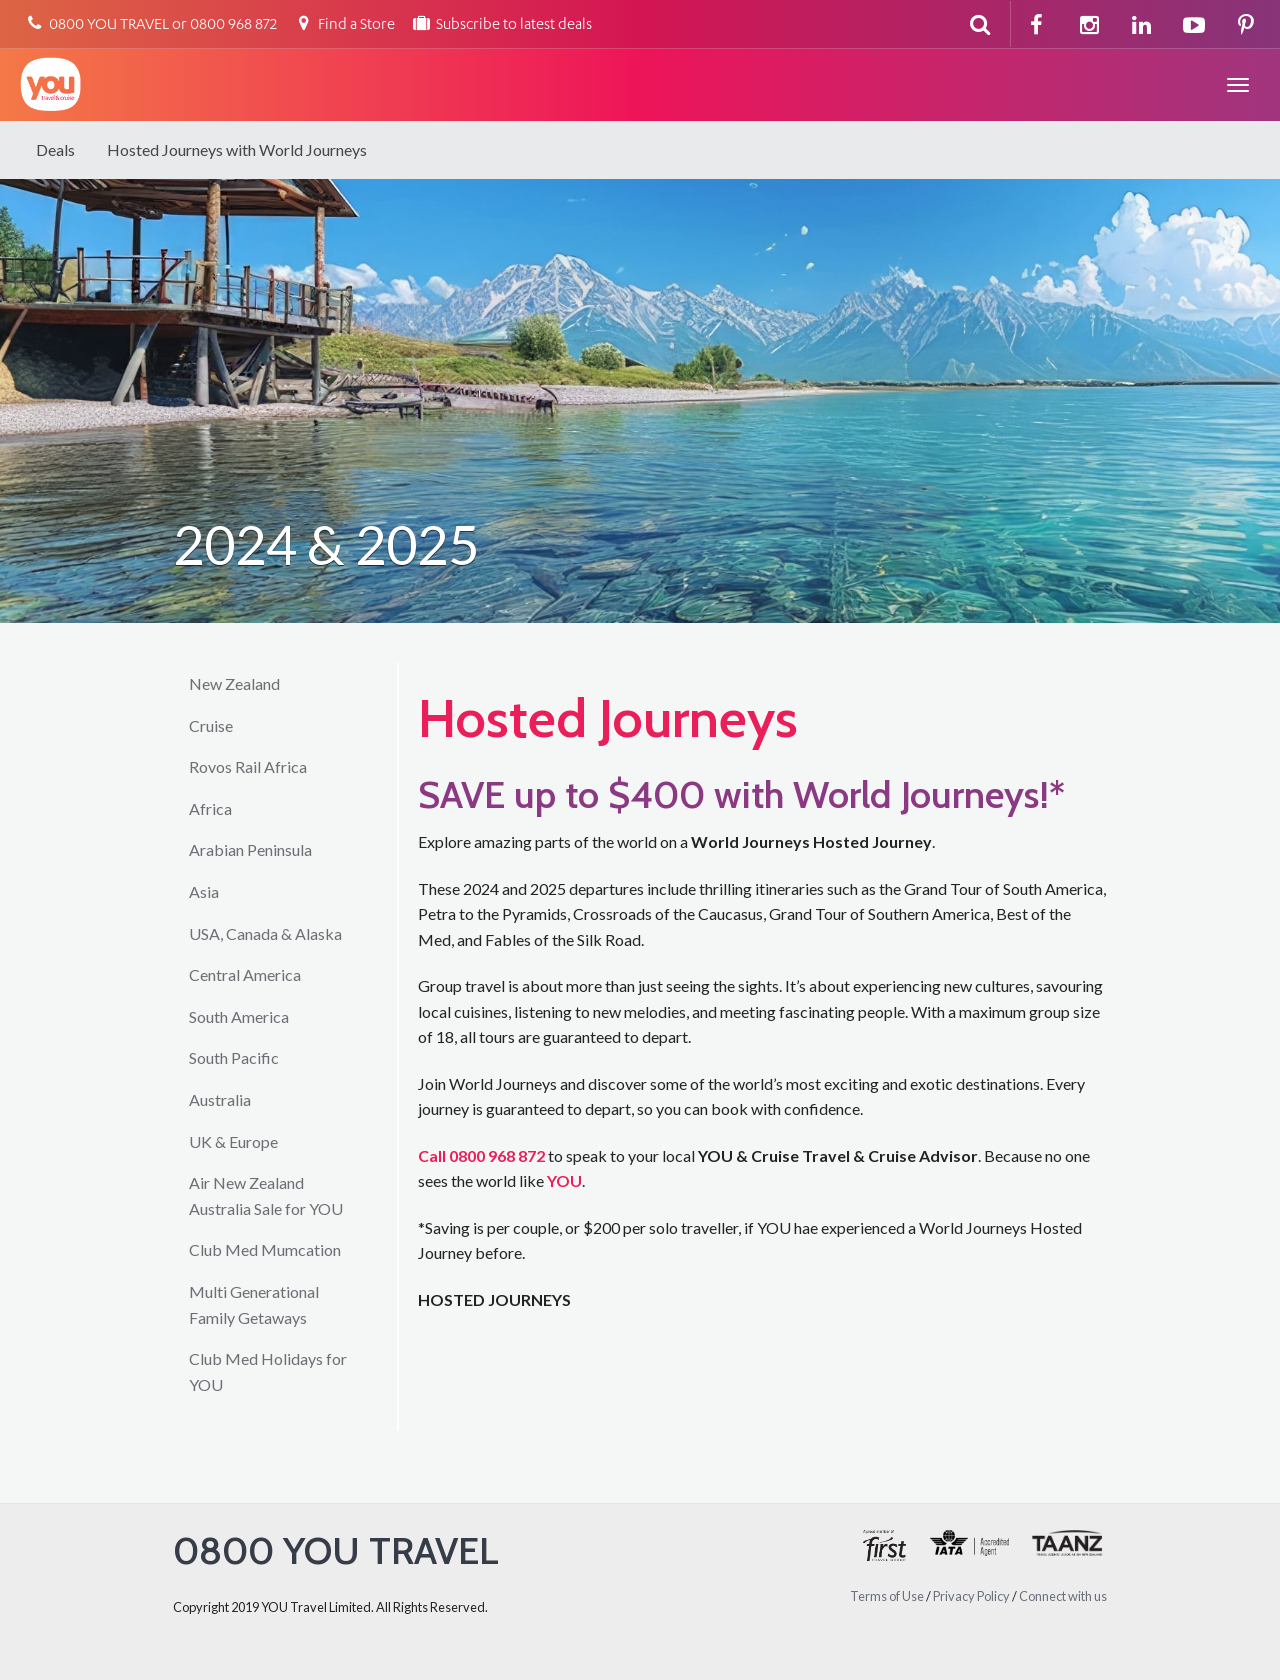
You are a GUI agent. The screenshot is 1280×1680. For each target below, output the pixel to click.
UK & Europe (233, 1141)
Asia (204, 891)
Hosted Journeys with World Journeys (237, 149)
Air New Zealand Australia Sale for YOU (266, 1195)
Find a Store (344, 25)
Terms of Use (887, 1596)
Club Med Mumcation (265, 1249)
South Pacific (234, 1057)
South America (239, 1016)
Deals (55, 149)
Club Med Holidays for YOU (268, 1371)
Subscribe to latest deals (501, 25)
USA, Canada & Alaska (265, 933)
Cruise (211, 725)
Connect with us (1063, 1596)
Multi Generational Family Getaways (254, 1304)
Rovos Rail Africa (248, 766)
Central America (245, 974)
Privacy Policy (971, 1596)
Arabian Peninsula (250, 849)
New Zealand (234, 683)
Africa (210, 808)
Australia (220, 1099)
